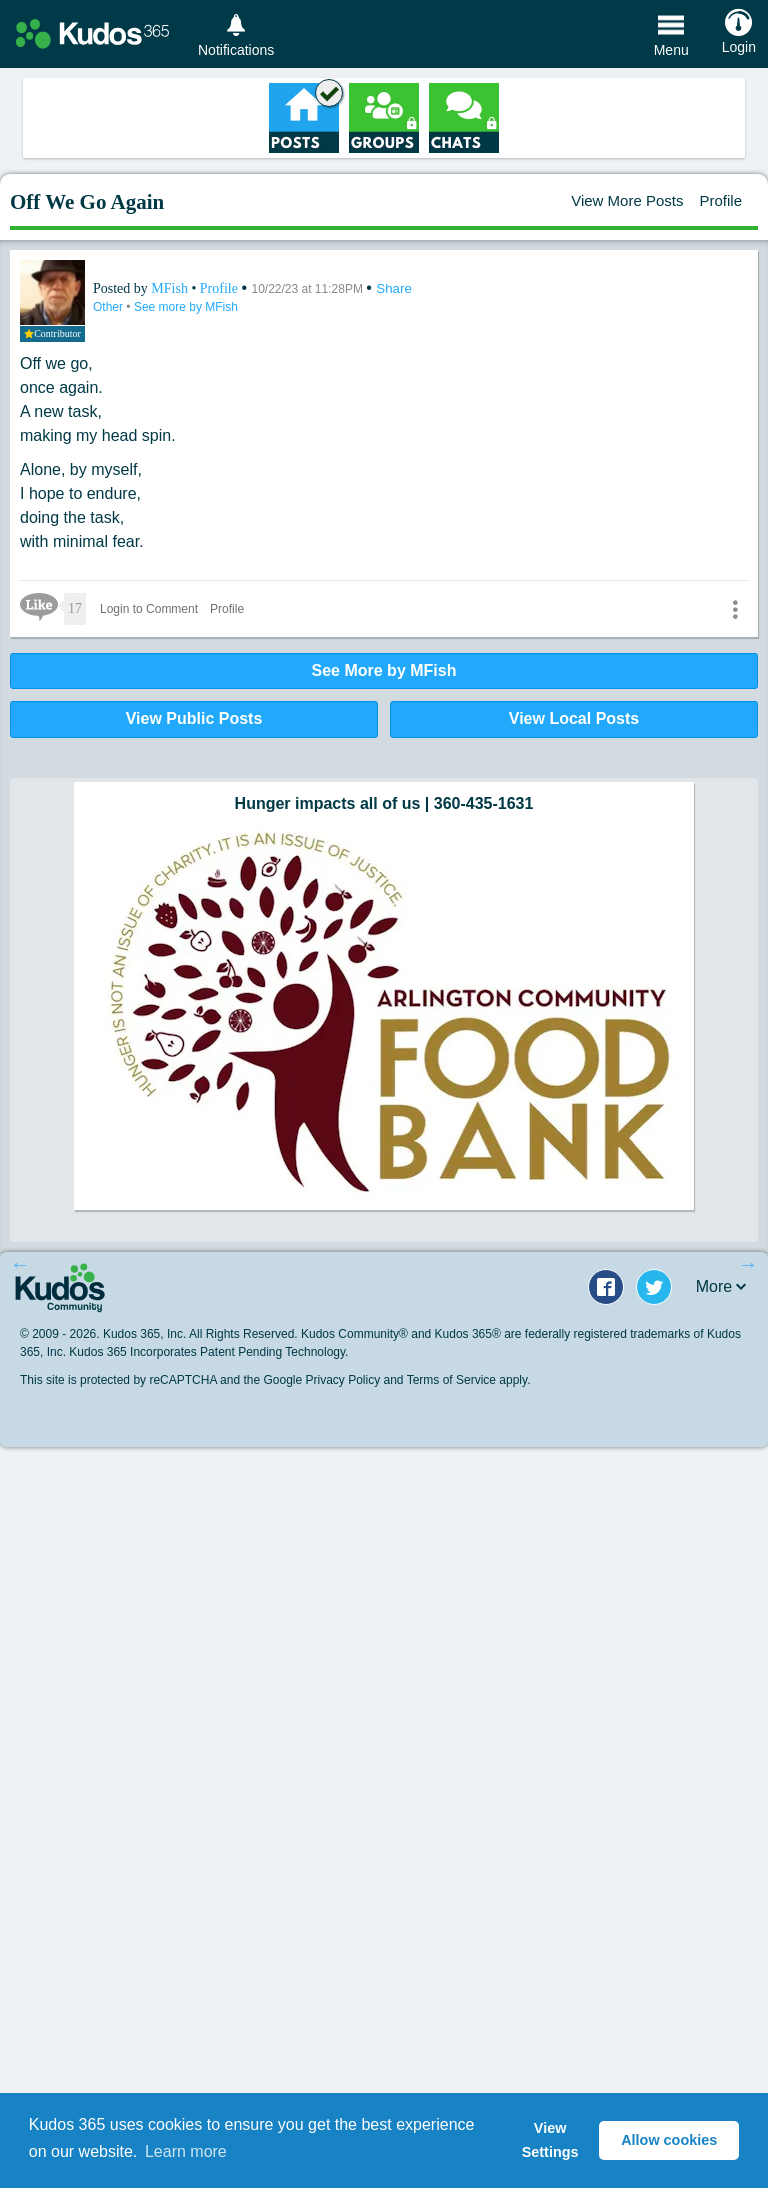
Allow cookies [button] (669, 2140)
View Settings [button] (550, 2140)
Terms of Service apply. (469, 1380)
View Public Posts (194, 718)
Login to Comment (149, 609)
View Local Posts (574, 718)
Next (748, 1264)
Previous (20, 1264)
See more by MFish (186, 307)
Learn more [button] (186, 2151)
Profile (720, 200)
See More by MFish (384, 670)
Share (394, 288)
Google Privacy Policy (321, 1380)
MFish (171, 288)
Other (109, 307)
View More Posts (627, 200)
